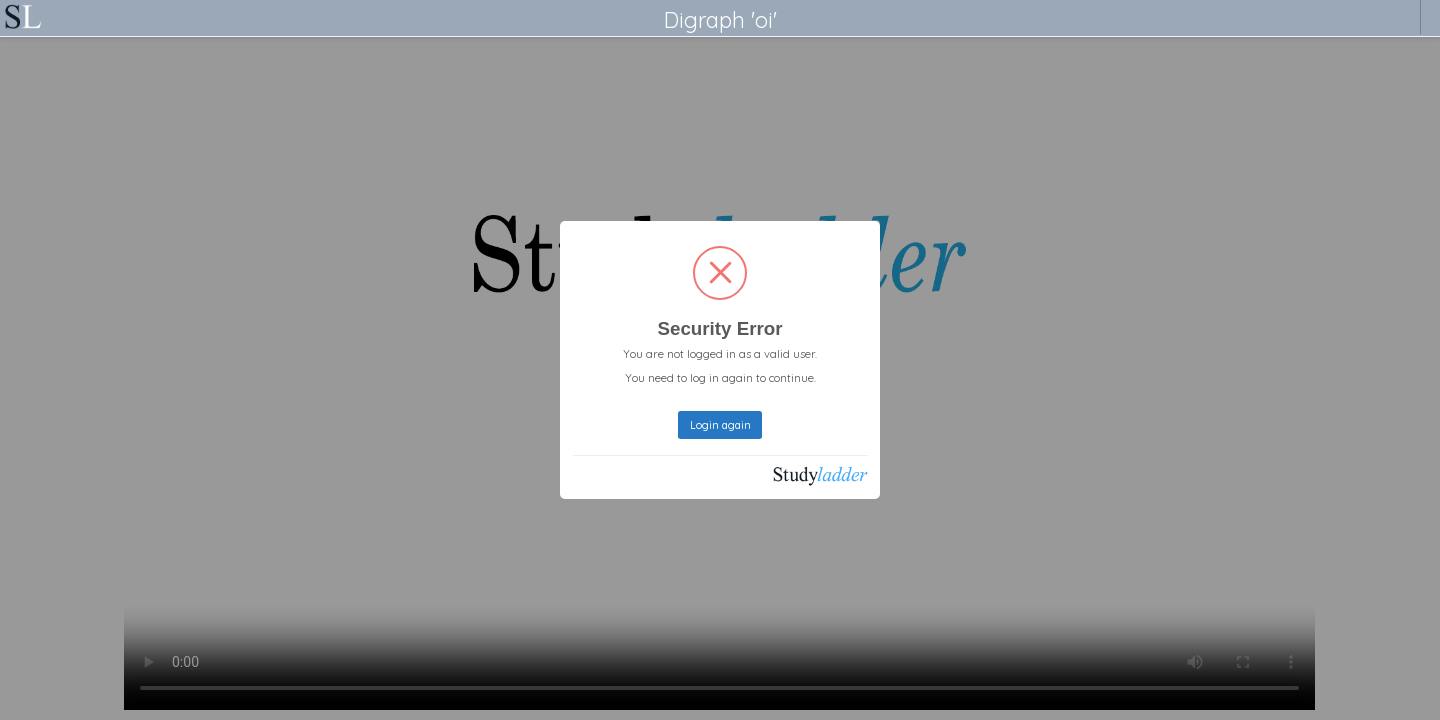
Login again (720, 425)
